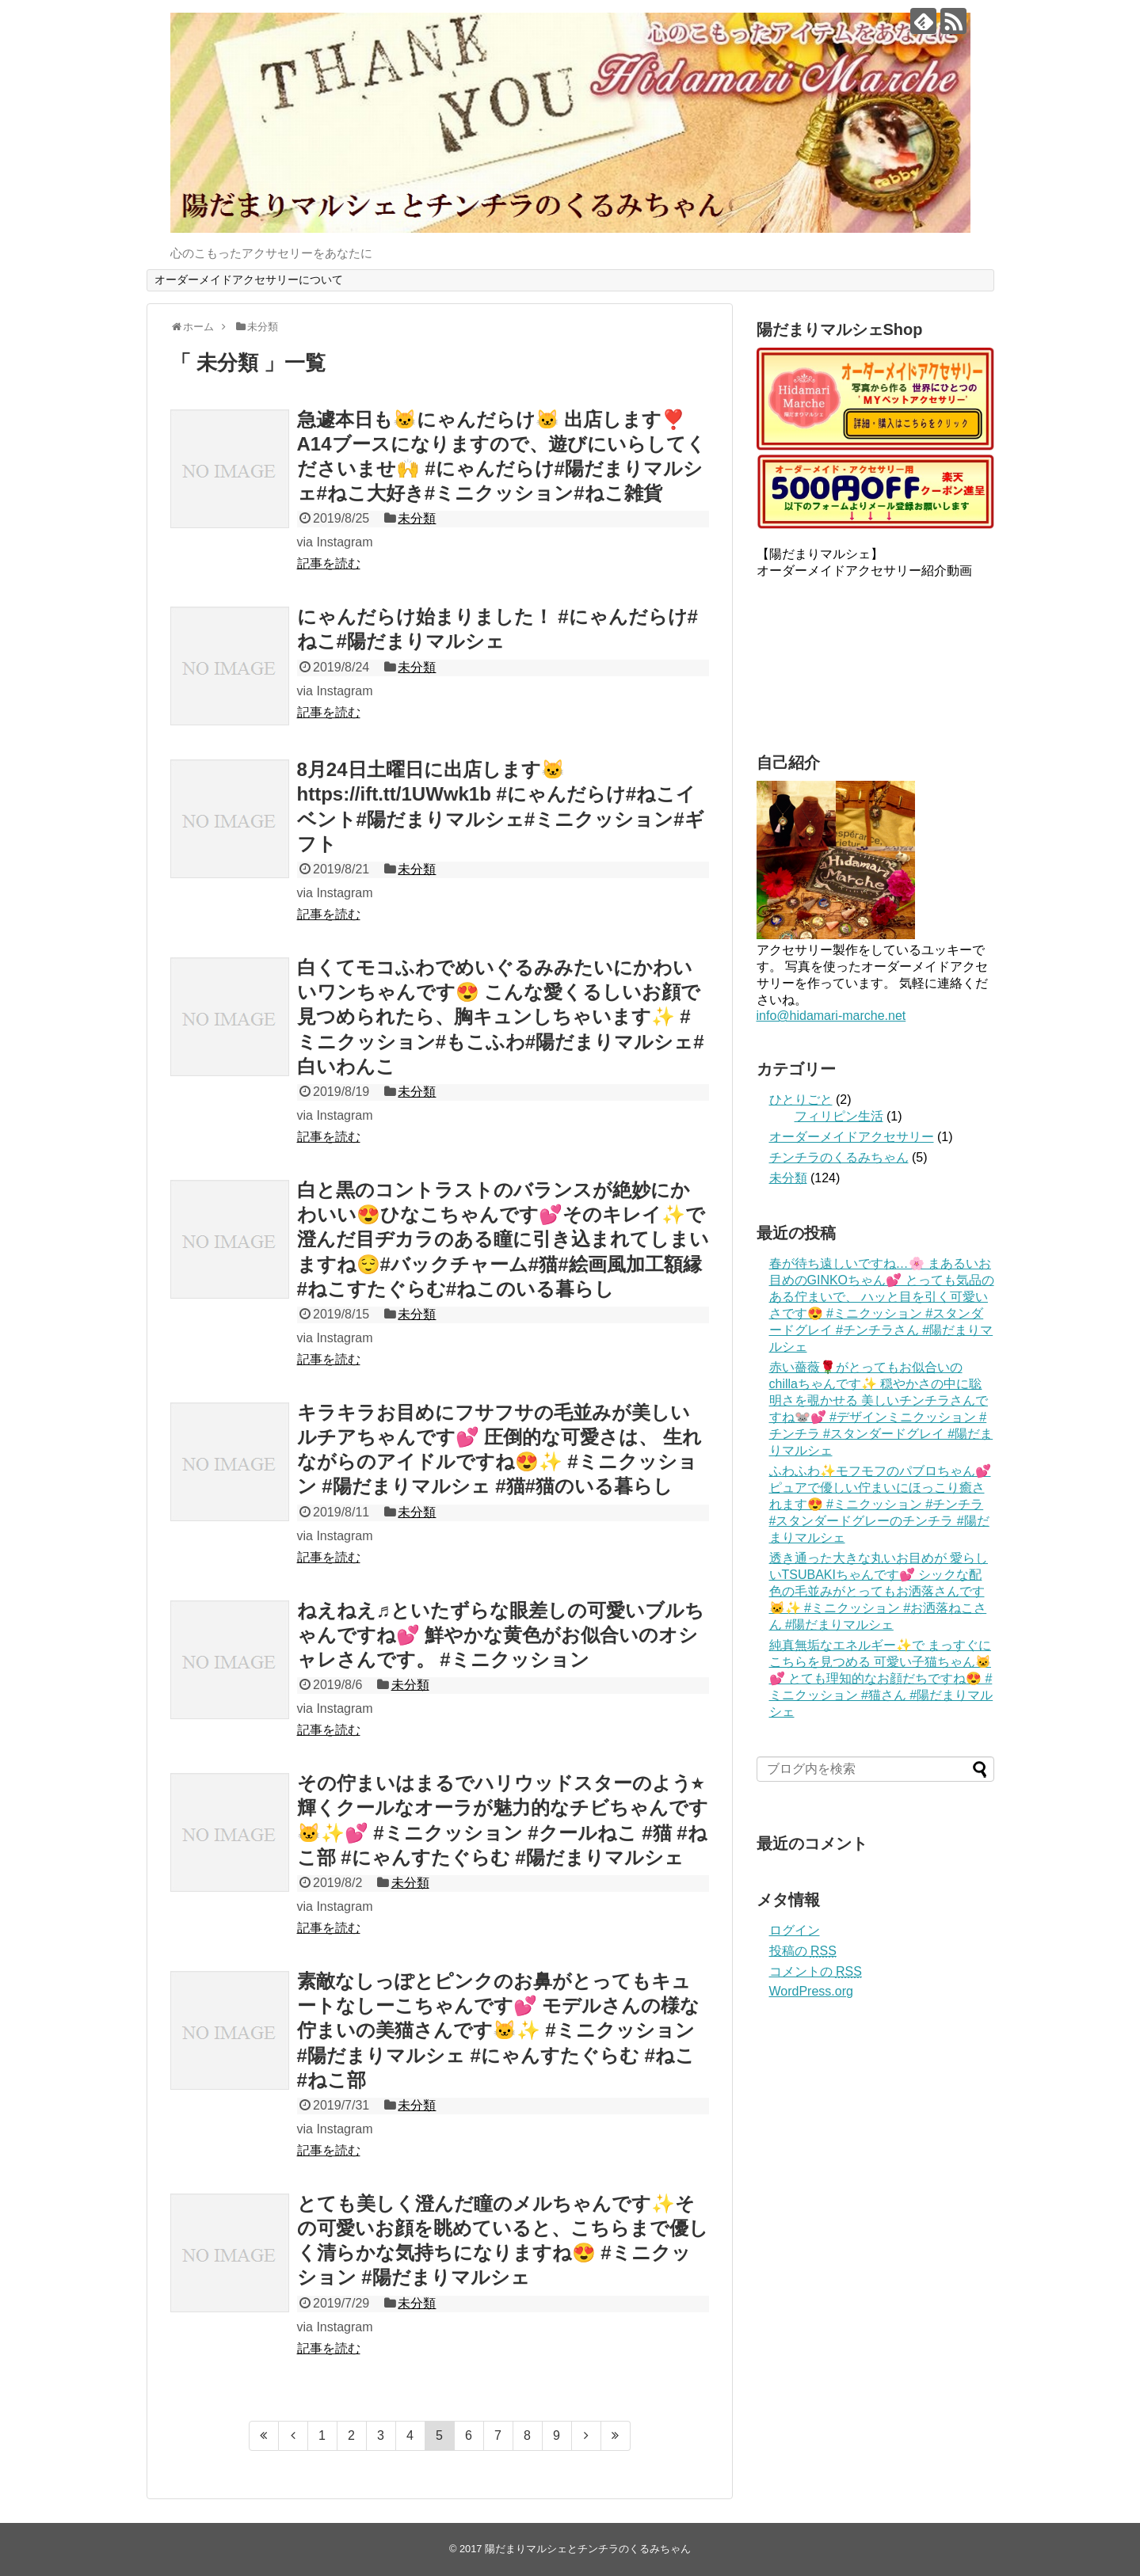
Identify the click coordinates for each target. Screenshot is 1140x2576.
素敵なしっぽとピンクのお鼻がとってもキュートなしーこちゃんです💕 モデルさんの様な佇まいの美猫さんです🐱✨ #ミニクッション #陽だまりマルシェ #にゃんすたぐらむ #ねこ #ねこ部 (498, 2030)
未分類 (417, 518)
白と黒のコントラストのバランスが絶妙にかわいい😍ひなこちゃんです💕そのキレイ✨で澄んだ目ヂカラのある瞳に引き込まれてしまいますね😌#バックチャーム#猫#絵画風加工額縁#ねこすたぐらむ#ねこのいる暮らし (503, 1239)
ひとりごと (801, 1099)
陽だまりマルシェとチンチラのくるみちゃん (588, 2549)
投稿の (803, 1951)
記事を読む (328, 563)
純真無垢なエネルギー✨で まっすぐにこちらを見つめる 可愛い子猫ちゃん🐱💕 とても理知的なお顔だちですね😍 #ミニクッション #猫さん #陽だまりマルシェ (881, 1678)
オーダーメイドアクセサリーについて (248, 279)
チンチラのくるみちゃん (839, 1157)
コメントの (815, 1971)
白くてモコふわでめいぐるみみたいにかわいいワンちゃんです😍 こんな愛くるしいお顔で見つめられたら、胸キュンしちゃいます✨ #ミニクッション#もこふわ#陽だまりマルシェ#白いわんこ (500, 1017)
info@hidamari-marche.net (831, 1015)
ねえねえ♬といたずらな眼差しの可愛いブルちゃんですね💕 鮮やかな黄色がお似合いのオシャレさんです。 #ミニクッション (500, 1635)
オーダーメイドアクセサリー (851, 1136)
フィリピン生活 (839, 1116)
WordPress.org (811, 1991)
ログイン (794, 1930)
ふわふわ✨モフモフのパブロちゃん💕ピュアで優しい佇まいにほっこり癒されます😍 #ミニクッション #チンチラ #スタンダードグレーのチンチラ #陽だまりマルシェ (880, 1504)
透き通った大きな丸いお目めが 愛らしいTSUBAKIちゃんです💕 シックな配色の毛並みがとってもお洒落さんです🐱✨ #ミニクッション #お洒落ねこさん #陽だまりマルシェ (878, 1591)
